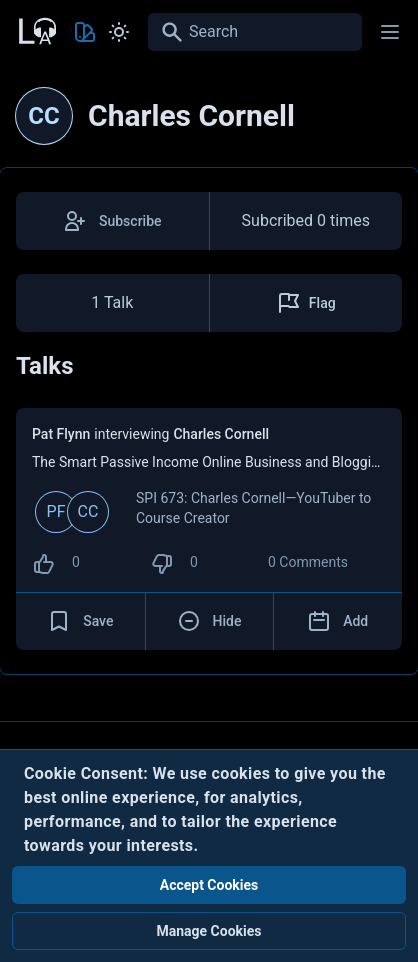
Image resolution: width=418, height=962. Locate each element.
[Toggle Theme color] (85, 32)
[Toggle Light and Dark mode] (119, 32)
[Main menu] (390, 32)
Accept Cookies (209, 885)
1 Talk (112, 302)
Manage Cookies (208, 931)
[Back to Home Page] (36, 29)
